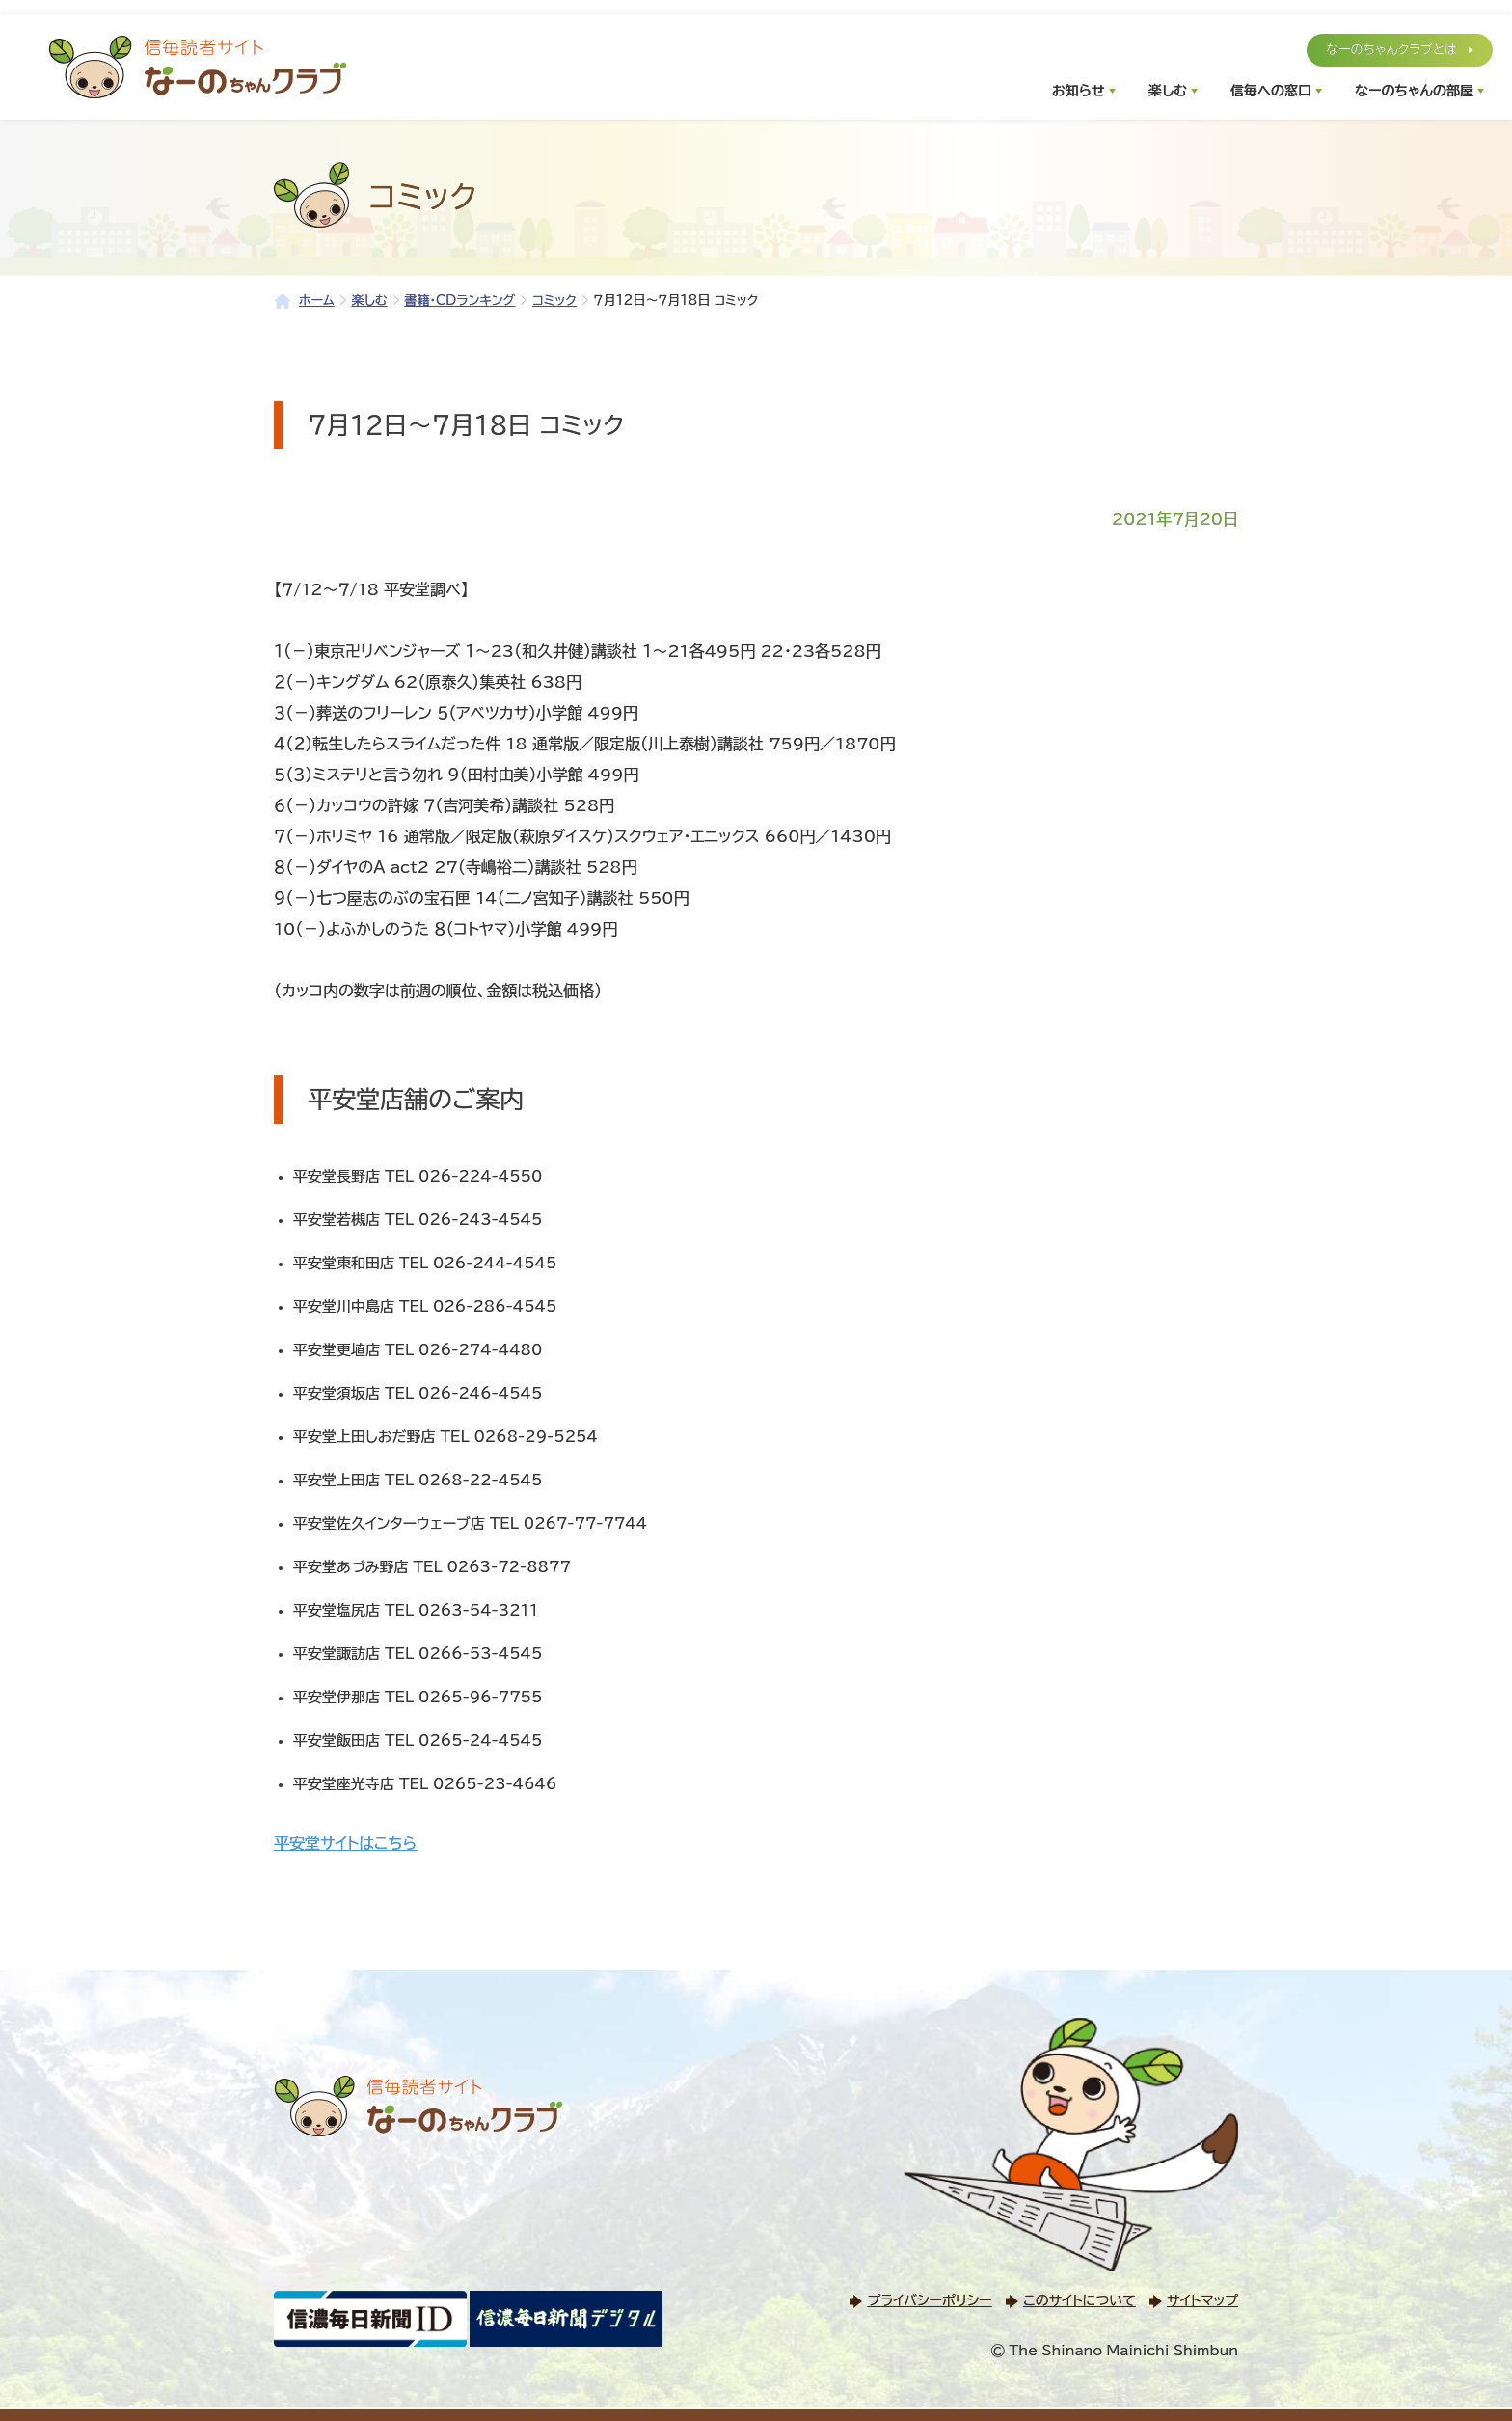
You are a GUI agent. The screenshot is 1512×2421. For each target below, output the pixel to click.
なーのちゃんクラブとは (1391, 49)
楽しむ (1167, 90)
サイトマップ (1202, 2300)
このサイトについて (1079, 2300)
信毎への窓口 (1270, 90)
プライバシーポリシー (929, 2300)
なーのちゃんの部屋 (1414, 90)
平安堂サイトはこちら (345, 1843)
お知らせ (1078, 90)
